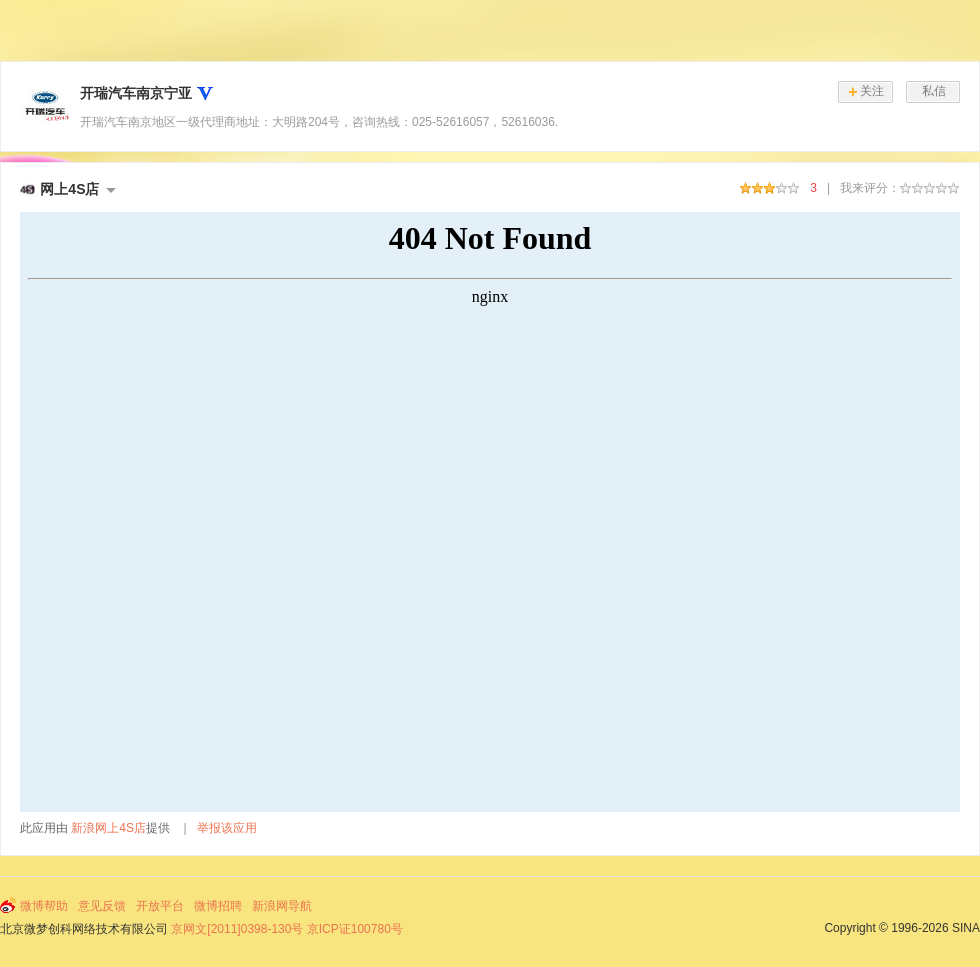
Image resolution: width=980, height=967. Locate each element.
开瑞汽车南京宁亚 (136, 93)
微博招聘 (218, 906)
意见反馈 (102, 906)
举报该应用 (227, 828)
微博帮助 (44, 906)
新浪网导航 (282, 906)
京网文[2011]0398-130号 (237, 929)
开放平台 (160, 906)
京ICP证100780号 (355, 929)
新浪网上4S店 (108, 828)
